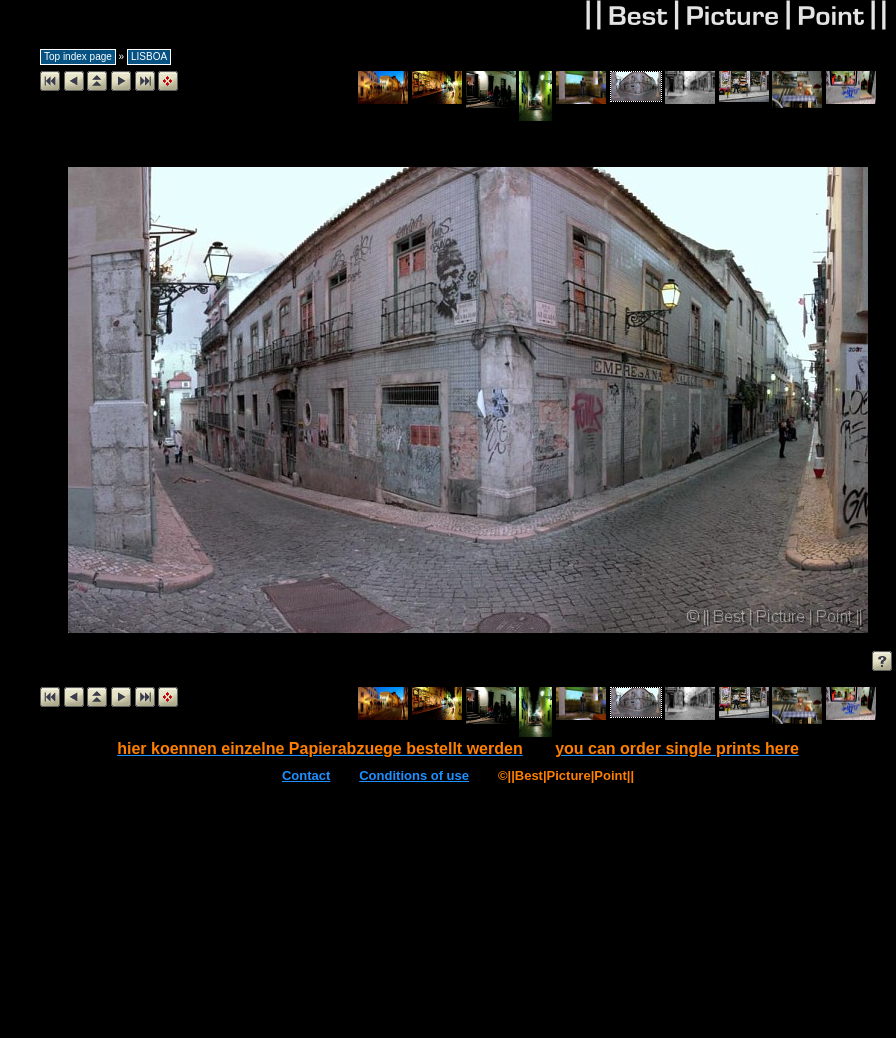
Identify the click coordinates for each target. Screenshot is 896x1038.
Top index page (78, 56)
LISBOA (149, 56)
